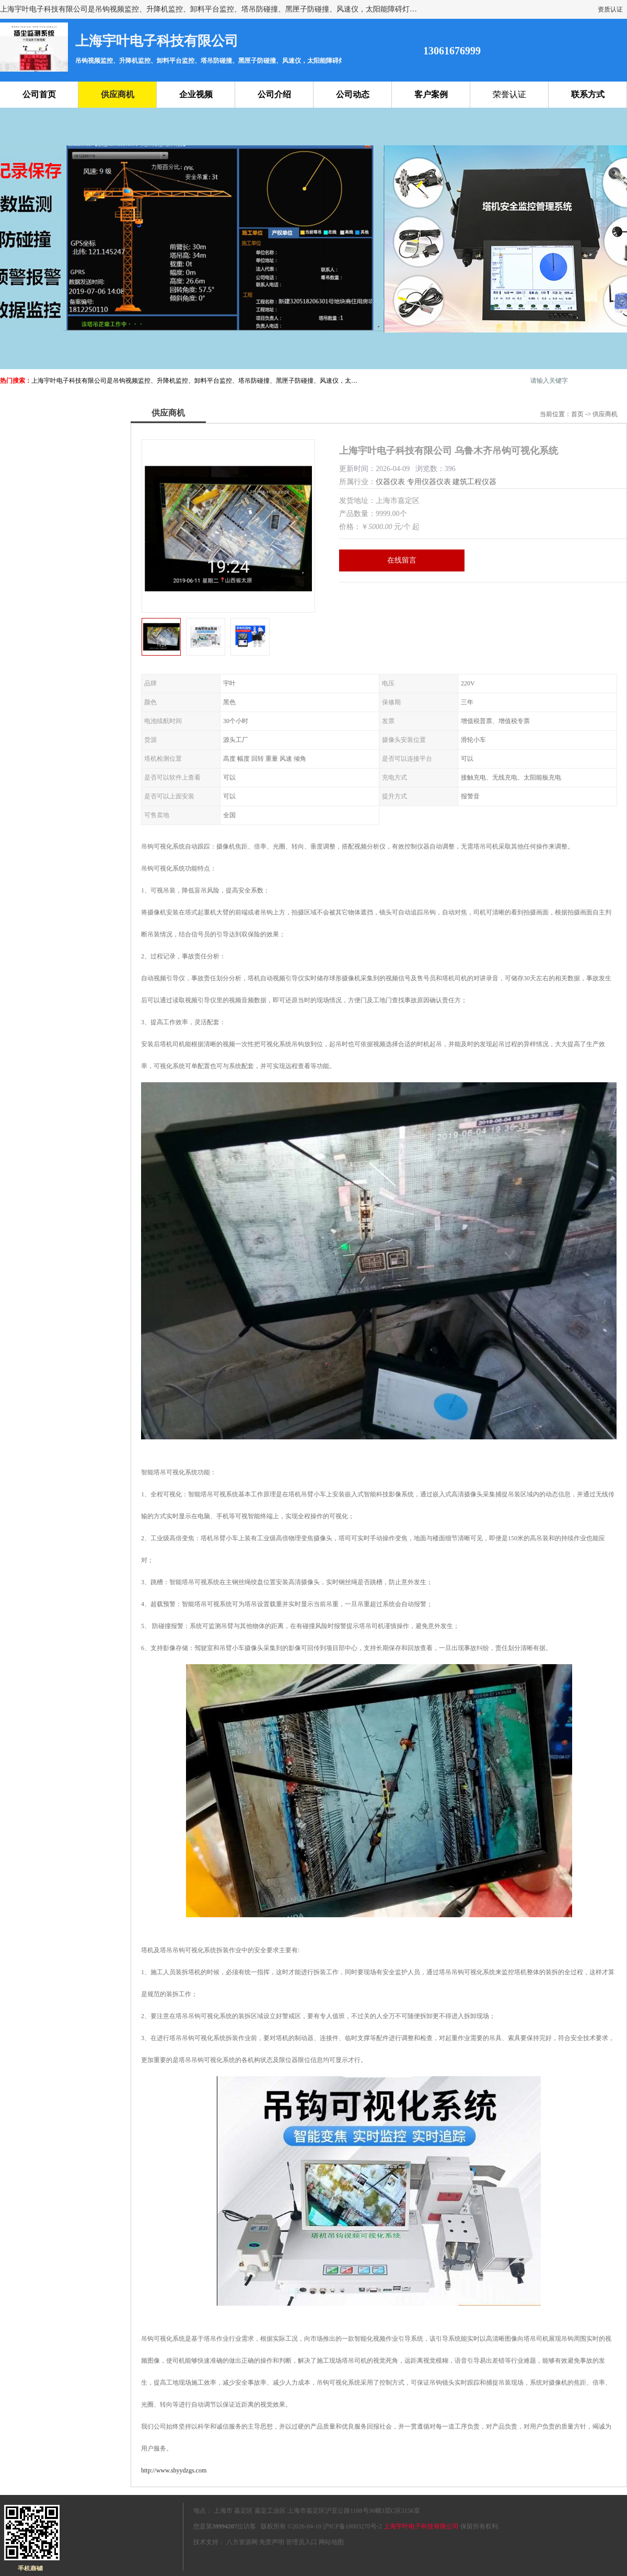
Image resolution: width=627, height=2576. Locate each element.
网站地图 (331, 2542)
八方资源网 (242, 2542)
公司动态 (352, 94)
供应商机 (117, 94)
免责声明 (271, 2542)
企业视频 (196, 94)
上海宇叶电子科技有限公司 (421, 2526)
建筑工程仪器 (474, 482)
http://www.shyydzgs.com (173, 2470)
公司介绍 (274, 94)
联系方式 (588, 94)
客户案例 (431, 94)
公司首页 (39, 94)
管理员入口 (301, 2542)
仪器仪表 (390, 482)
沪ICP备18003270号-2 (352, 2526)
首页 (577, 414)
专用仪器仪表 (429, 482)
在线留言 (401, 560)
